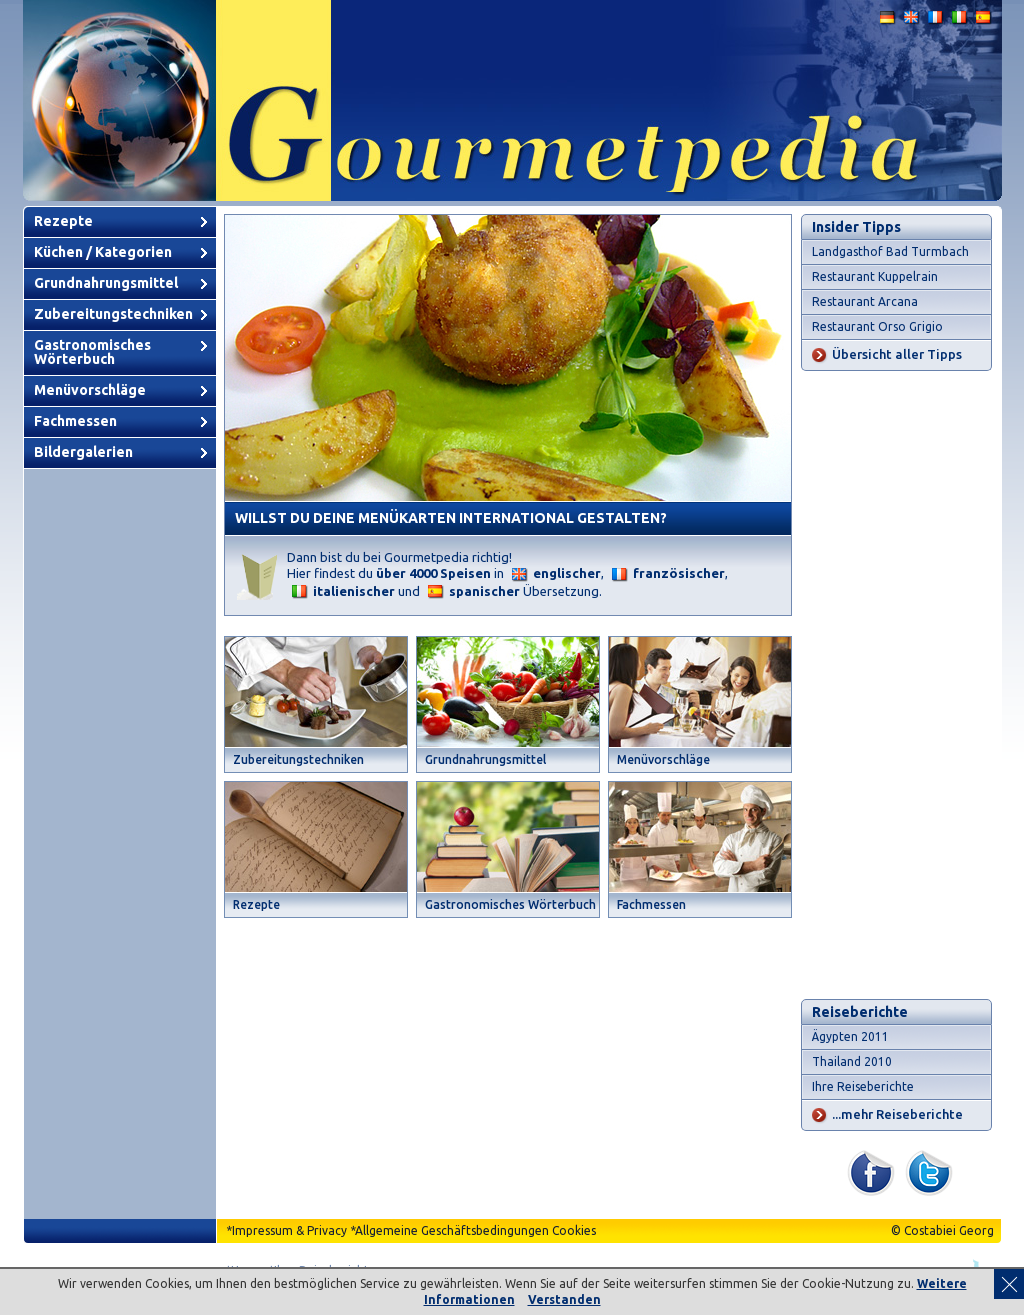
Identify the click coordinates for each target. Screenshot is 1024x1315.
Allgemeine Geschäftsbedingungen (452, 1230)
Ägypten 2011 (850, 1036)
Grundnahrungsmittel (106, 283)
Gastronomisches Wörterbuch (92, 352)
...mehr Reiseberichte (897, 1114)
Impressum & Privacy (289, 1230)
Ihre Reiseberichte (863, 1086)
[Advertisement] (896, 685)
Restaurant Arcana (865, 301)
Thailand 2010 (852, 1061)
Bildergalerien (83, 452)
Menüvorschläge (90, 390)
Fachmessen (75, 421)
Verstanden (564, 1299)
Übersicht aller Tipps (897, 354)
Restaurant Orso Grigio (877, 326)
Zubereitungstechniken (113, 314)
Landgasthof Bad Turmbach (890, 251)
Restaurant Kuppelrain (875, 276)
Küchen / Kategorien (103, 252)
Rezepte (63, 221)
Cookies (574, 1230)
